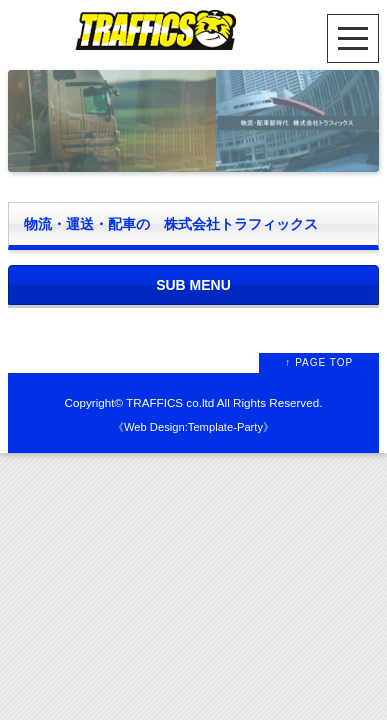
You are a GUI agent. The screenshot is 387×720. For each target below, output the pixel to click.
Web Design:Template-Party (193, 427)
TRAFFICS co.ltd (170, 402)
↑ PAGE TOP (319, 362)
